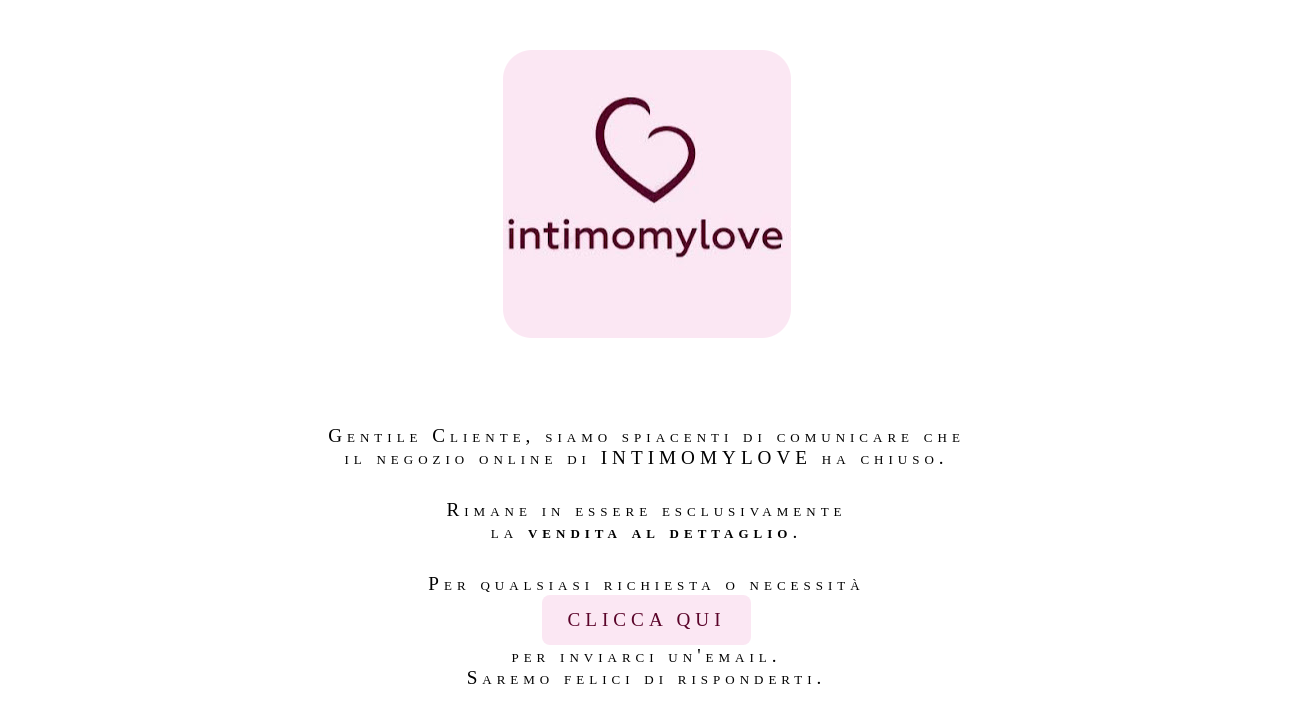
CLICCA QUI (646, 619)
